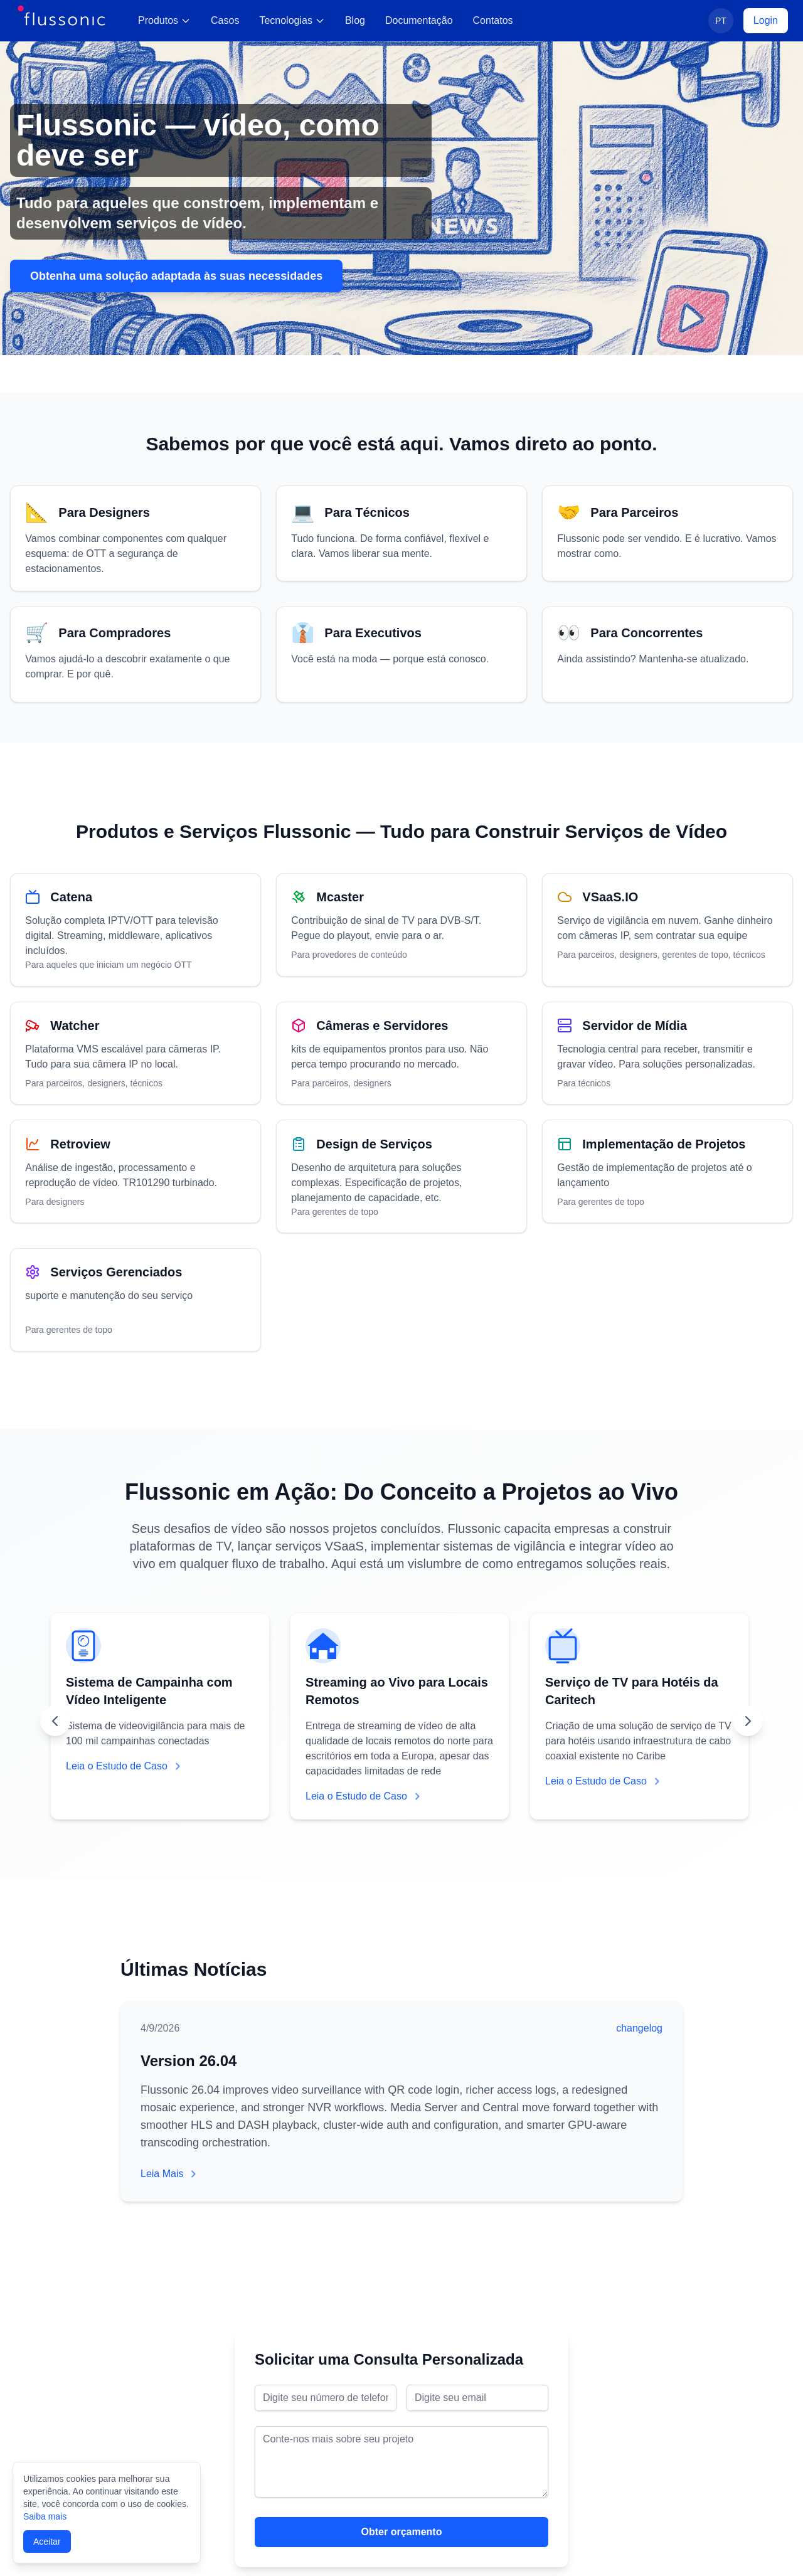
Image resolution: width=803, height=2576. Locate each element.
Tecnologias (292, 20)
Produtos (164, 20)
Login (765, 20)
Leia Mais (169, 2174)
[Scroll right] (748, 1723)
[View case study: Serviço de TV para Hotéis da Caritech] (639, 1717)
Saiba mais (44, 2516)
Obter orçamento (401, 2531)
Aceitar (47, 2541)
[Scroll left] (55, 1723)
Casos (225, 20)
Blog (355, 20)
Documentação (419, 20)
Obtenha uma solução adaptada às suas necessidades (176, 276)
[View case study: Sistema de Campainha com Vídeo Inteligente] (160, 1717)
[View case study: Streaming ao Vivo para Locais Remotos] (399, 1717)
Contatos (493, 20)
